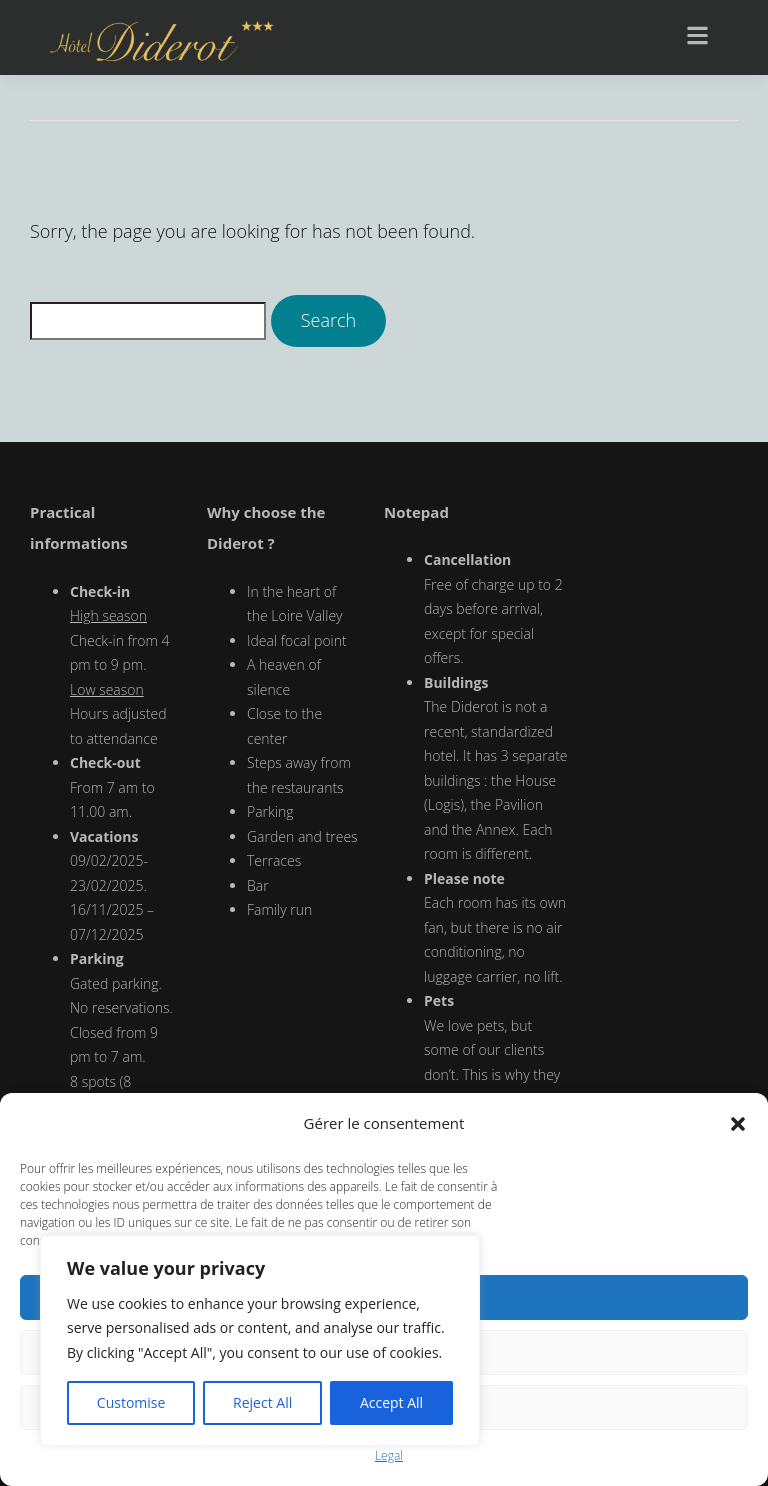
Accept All (391, 1402)
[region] (260, 1341)
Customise (131, 1402)
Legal (389, 1455)
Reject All (262, 1402)
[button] (738, 1124)
